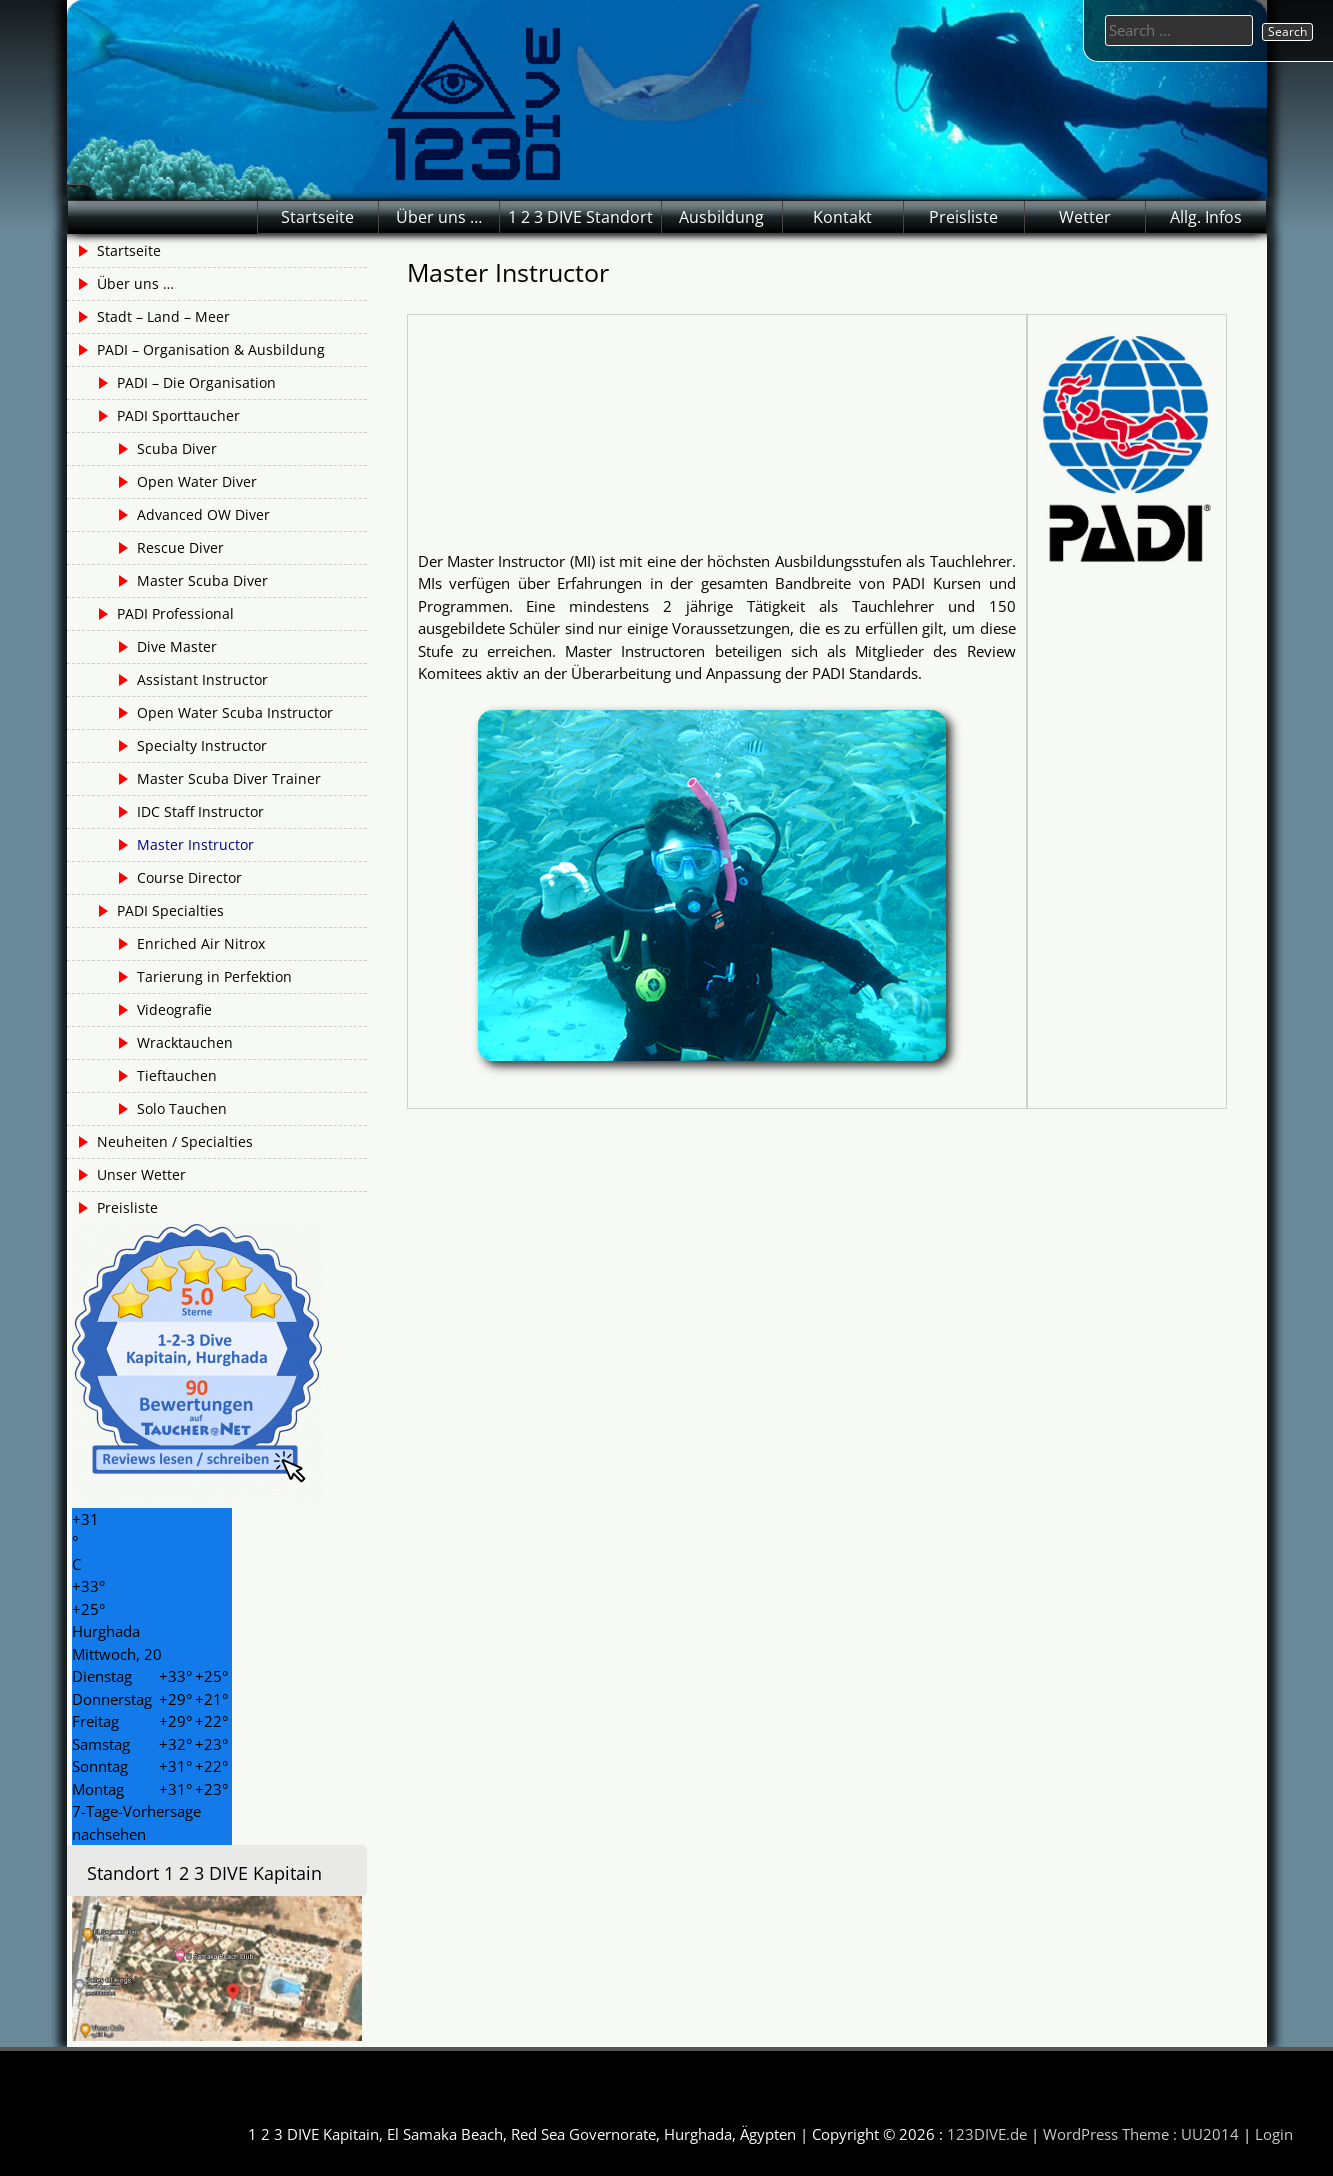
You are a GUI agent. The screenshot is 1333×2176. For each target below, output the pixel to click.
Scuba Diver (177, 448)
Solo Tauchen (182, 1108)
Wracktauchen (185, 1042)
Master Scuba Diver (202, 580)
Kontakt (842, 217)
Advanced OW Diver (203, 514)
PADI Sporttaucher (178, 415)
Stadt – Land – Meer (163, 316)
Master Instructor (195, 844)
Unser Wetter (141, 1174)
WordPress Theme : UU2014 (1141, 2134)
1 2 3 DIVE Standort (580, 217)
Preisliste (963, 217)
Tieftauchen (177, 1075)
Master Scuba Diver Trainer (229, 778)
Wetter (1085, 217)
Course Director (189, 877)
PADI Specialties (170, 910)
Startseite (317, 217)
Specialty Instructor (202, 745)
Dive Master (177, 646)
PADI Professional (175, 613)
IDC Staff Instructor (200, 811)
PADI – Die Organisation (196, 382)
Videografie (174, 1009)
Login (1274, 2134)
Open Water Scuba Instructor (235, 712)
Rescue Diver (180, 547)
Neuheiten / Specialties (175, 1141)
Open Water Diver (197, 481)
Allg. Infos (1206, 217)
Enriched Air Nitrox (201, 943)
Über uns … (439, 217)
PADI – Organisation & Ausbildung (211, 349)
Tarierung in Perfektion (214, 976)
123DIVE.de (987, 2134)
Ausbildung (721, 217)
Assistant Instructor (202, 679)
